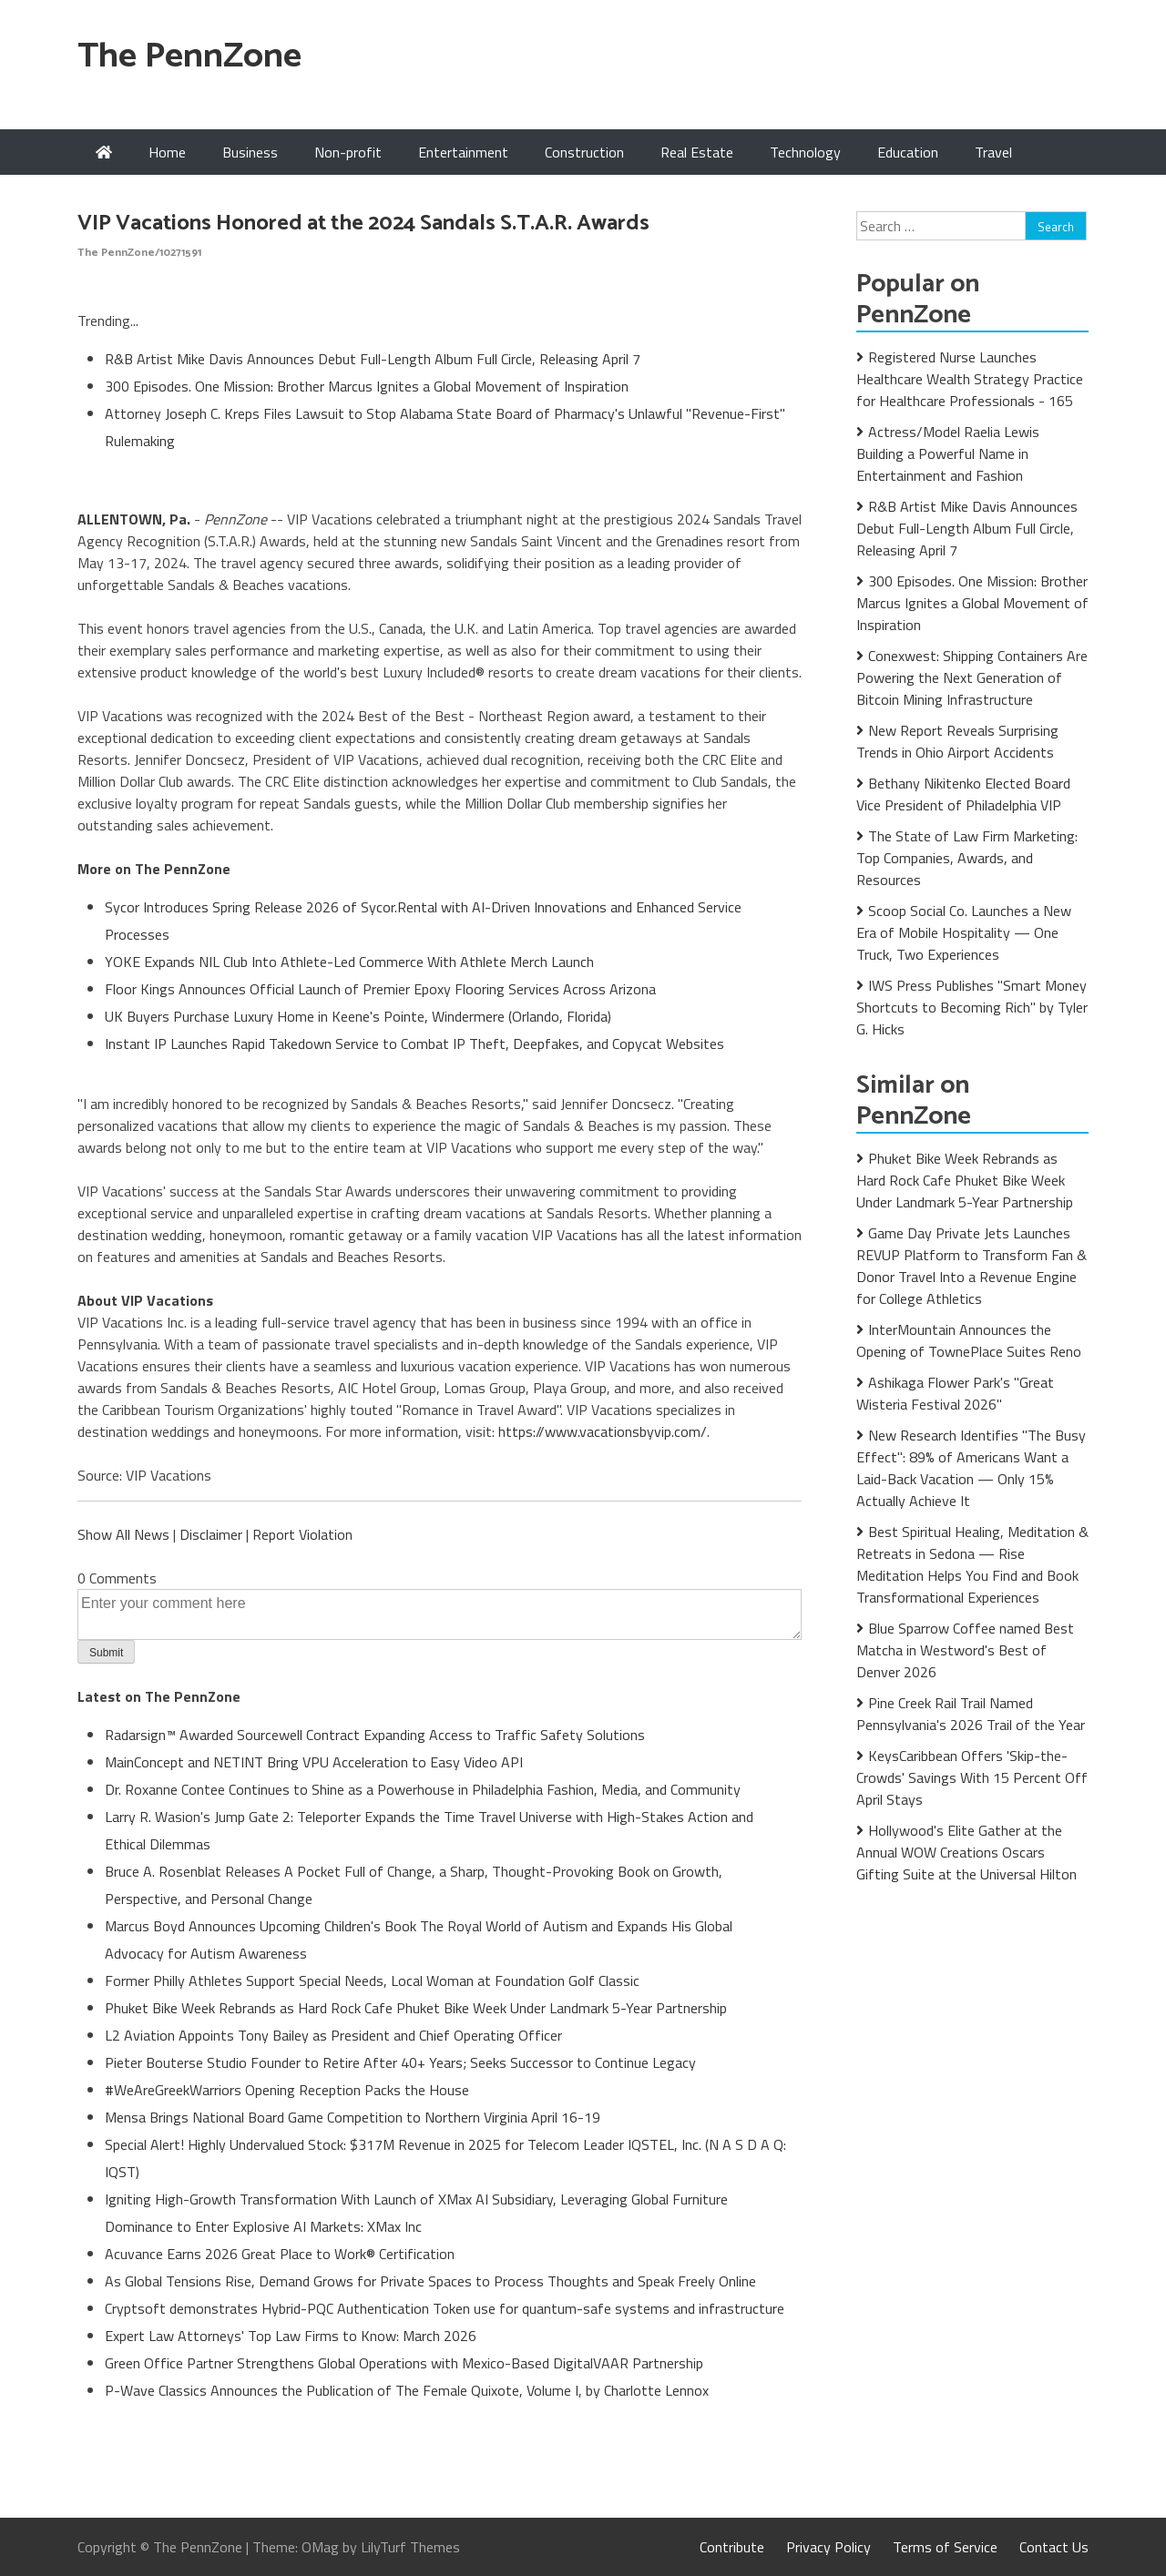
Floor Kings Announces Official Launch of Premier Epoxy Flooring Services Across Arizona (380, 989)
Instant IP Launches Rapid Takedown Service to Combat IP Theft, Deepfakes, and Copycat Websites (414, 1043)
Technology (805, 152)
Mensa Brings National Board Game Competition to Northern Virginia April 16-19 (352, 2117)
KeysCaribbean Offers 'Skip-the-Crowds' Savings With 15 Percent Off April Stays (972, 1777)
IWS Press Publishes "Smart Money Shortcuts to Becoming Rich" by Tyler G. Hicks (972, 1007)
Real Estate (696, 152)
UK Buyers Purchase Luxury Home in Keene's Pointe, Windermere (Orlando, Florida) (358, 1016)
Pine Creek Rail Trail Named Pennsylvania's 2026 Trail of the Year (970, 1714)
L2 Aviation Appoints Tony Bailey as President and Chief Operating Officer (333, 2035)
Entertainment (463, 152)
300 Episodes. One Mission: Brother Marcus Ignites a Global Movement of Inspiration (367, 386)
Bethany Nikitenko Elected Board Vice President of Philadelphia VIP (963, 794)
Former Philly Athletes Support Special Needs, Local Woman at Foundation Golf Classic (372, 1980)
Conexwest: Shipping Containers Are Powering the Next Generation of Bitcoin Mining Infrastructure (972, 677)
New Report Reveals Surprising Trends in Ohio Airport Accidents (957, 741)
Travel (993, 152)
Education (907, 152)
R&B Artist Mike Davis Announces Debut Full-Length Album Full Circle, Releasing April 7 (372, 359)
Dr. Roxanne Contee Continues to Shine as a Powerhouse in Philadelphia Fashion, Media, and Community (423, 1789)
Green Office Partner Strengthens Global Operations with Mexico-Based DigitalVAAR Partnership (404, 2363)
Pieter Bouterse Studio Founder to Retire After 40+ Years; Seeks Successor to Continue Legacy (400, 2062)
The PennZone (189, 57)
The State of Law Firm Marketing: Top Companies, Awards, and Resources (967, 858)
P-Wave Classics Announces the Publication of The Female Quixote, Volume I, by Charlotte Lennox (407, 2390)
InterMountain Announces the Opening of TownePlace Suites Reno (968, 1340)
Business (250, 152)
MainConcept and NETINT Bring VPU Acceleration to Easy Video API (314, 1762)
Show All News (123, 1534)
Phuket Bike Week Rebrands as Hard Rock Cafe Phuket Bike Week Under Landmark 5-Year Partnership (416, 2008)
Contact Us (1054, 2547)
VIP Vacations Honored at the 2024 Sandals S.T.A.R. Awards (363, 223)
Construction (584, 152)
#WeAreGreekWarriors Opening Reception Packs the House (287, 2090)
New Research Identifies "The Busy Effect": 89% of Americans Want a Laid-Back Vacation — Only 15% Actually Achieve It (971, 1468)
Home (167, 152)
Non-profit (348, 152)
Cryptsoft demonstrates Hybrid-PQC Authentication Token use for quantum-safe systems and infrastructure (444, 2308)
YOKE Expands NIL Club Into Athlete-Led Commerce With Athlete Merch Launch (349, 961)
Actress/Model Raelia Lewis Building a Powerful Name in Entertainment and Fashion (947, 453)
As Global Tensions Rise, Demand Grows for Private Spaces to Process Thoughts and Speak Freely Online (430, 2281)
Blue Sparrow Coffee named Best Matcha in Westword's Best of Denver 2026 (965, 1650)
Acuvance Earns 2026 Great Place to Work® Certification (280, 2254)
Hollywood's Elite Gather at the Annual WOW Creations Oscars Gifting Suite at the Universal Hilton (966, 1852)
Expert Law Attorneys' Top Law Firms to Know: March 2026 (290, 2336)
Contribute (732, 2547)
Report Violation (302, 1534)
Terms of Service (945, 2547)
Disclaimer (210, 1534)
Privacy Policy (828, 2547)
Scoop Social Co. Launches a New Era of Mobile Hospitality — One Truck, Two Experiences (963, 932)
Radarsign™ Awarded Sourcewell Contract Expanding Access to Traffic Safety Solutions (375, 1735)
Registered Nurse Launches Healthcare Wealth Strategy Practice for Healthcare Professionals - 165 (969, 379)
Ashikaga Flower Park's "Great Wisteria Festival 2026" (955, 1393)
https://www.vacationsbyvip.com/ (602, 1431)
